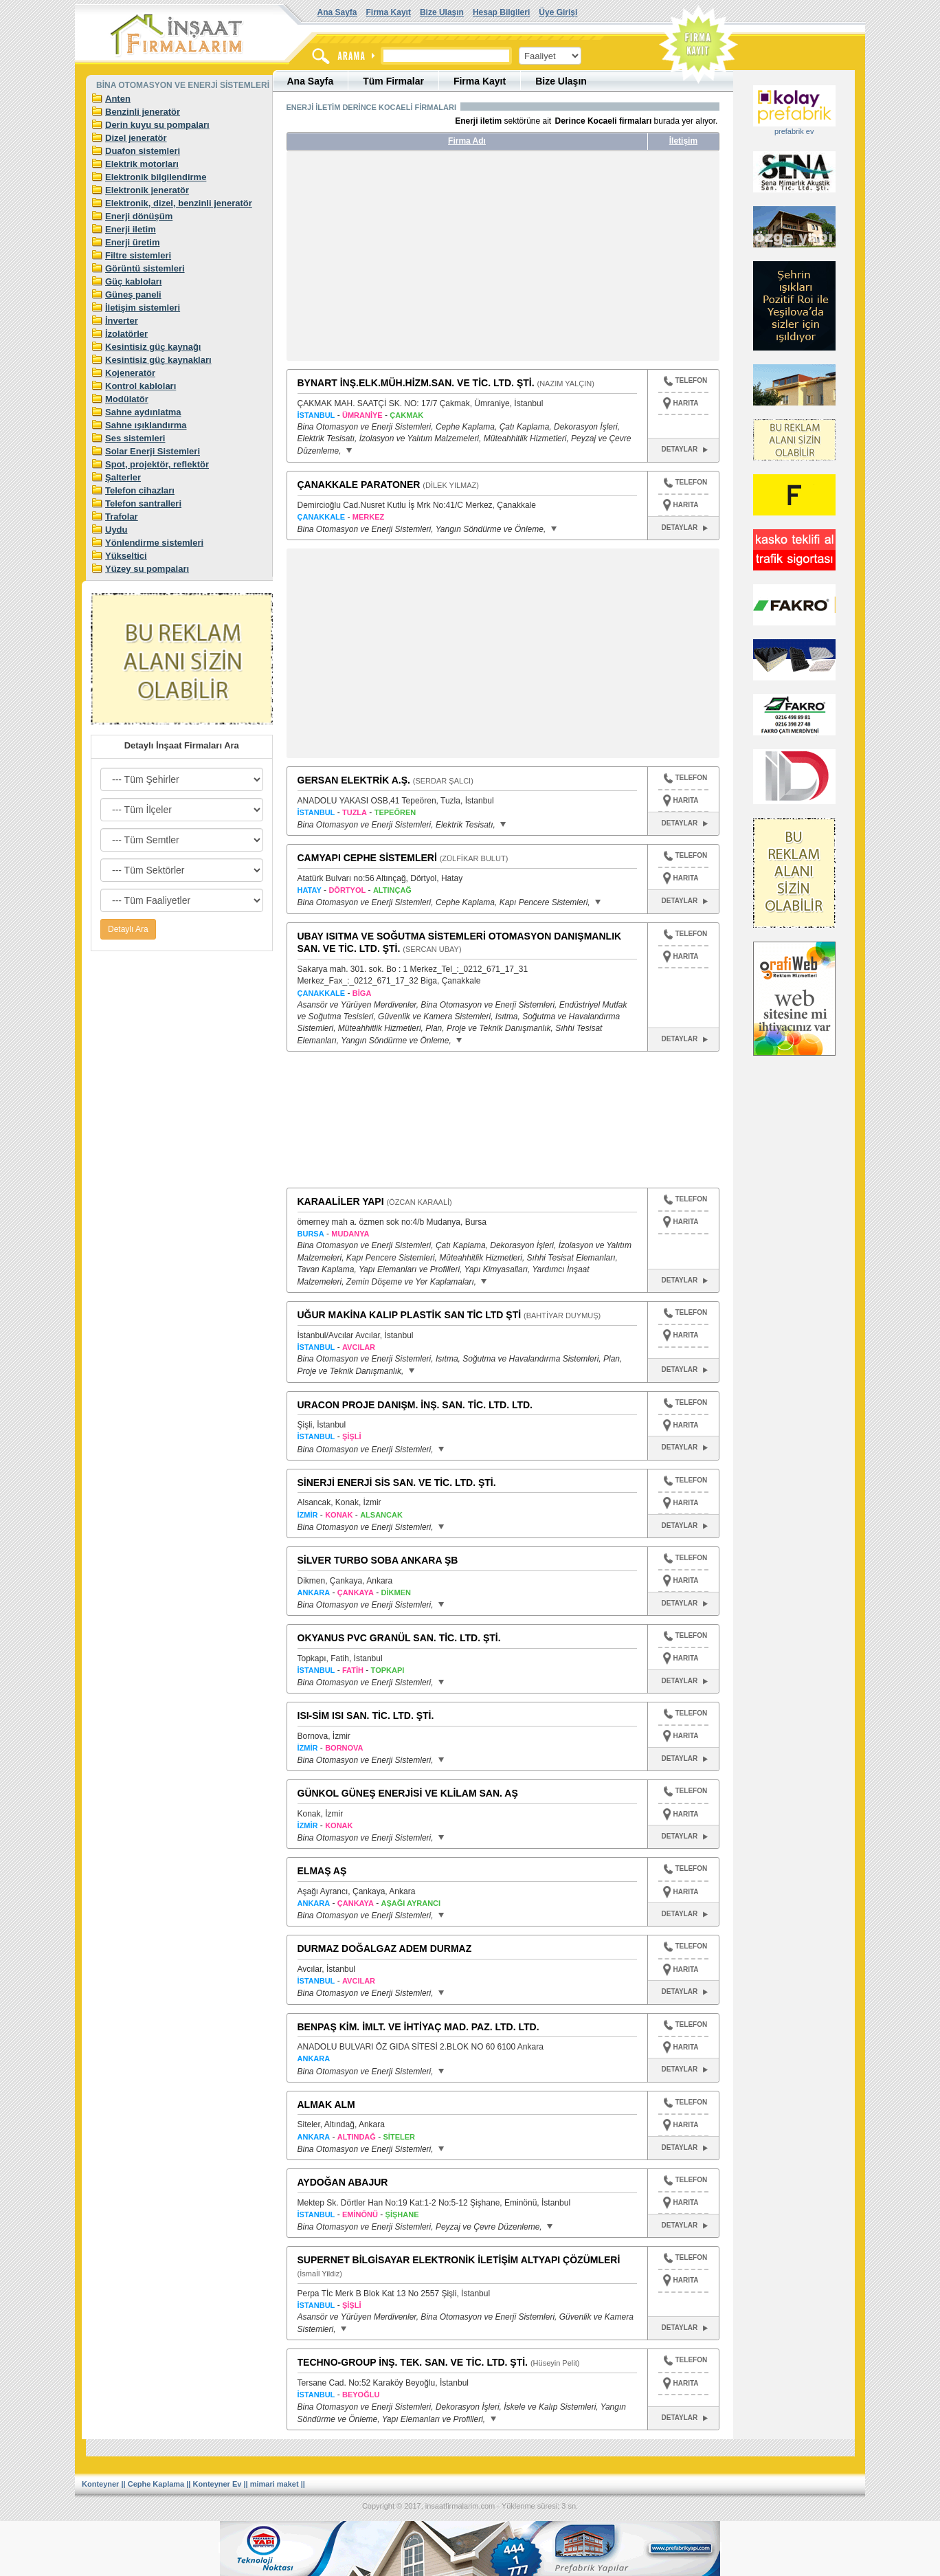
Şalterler (123, 477)
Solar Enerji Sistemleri (152, 451)
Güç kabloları (133, 281)
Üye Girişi (558, 12)
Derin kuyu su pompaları (157, 125)
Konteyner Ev (217, 2484)
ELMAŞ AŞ (322, 1870)
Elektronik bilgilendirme (155, 177)
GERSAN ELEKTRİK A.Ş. (354, 780)
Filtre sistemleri (138, 255)
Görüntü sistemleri (145, 268)
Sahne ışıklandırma (146, 425)
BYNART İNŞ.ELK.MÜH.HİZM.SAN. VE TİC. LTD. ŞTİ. (416, 382)
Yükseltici (126, 556)
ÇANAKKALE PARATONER (359, 484)
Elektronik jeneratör (147, 190)
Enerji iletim (130, 229)
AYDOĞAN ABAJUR (343, 2182)
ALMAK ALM (326, 2104)
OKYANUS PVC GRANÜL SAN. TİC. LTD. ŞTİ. (399, 1637)
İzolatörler (126, 334)
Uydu (116, 529)
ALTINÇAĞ (392, 890)
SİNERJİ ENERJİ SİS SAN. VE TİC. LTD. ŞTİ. (397, 1482)
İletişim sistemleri (142, 307)
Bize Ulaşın (442, 12)
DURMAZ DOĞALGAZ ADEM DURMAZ (385, 1948)
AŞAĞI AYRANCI (411, 1903)
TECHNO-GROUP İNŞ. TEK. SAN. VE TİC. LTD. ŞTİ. (413, 2362)
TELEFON (685, 382)
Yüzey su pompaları (147, 569)
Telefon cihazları (140, 490)
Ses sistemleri (135, 438)
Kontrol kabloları (140, 386)
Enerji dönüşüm (138, 216)
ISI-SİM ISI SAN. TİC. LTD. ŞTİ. (366, 1715)
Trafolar (121, 516)
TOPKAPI (388, 1670)
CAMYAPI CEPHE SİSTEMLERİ (367, 857)
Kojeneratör (130, 373)
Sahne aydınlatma (143, 412)
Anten (118, 98)
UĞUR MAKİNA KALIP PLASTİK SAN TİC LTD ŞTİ (410, 1314)
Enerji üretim (132, 242)
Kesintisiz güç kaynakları (158, 360)
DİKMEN (396, 1592)
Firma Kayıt (388, 12)
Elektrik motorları (142, 164)
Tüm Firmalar (393, 81)
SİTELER (399, 2137)
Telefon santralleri (143, 503)
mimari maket (274, 2484)
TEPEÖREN (395, 812)
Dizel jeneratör (136, 138)
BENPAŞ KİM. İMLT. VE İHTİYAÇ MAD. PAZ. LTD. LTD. (418, 2026)
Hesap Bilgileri (501, 12)
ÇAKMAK (406, 415)
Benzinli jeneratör (142, 112)
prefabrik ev (794, 131)
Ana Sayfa (337, 12)
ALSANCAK (381, 1515)
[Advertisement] (415, 261)
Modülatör (126, 399)
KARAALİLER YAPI (341, 1201)
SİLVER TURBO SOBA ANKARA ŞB (378, 1560)
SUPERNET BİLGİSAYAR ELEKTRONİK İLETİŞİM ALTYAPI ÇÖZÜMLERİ (459, 2259)
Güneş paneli (133, 294)
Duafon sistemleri (142, 151)
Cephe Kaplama (156, 2484)
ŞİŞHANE (402, 2214)
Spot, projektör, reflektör (157, 464)
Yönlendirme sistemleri (154, 542)
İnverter (121, 320)
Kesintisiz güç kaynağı (153, 347)
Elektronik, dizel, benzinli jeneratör (178, 203)
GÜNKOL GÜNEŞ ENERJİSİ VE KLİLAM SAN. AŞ (408, 1793)
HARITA (686, 403)
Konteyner (100, 2484)
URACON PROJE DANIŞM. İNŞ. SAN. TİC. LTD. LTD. (415, 1404)
